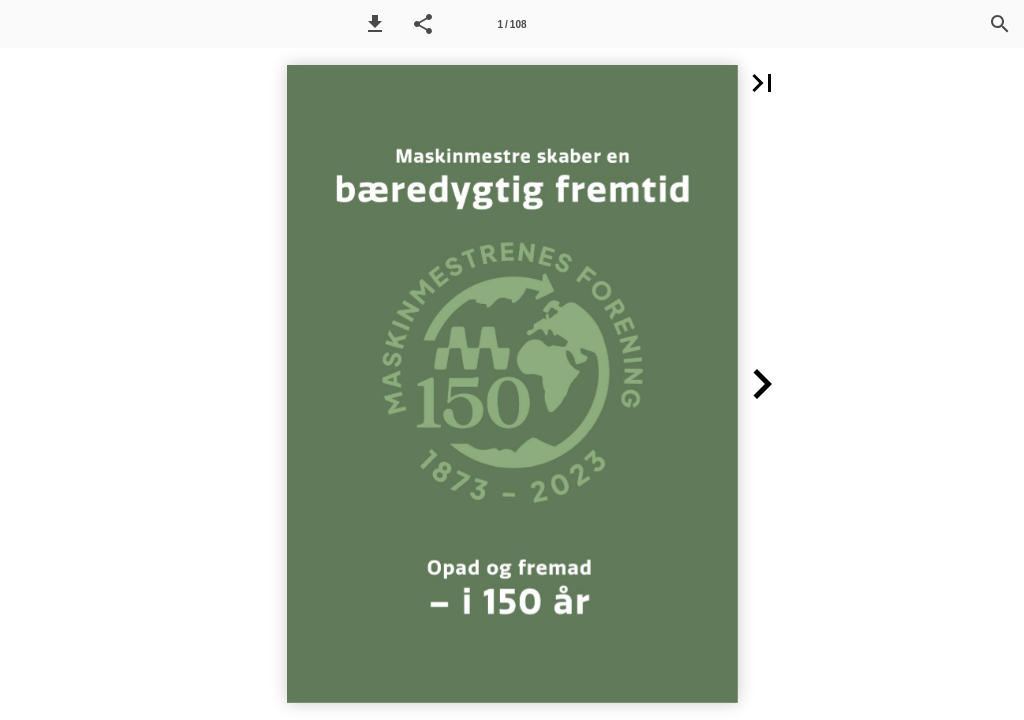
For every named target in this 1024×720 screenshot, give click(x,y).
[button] (375, 24)
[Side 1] (512, 24)
